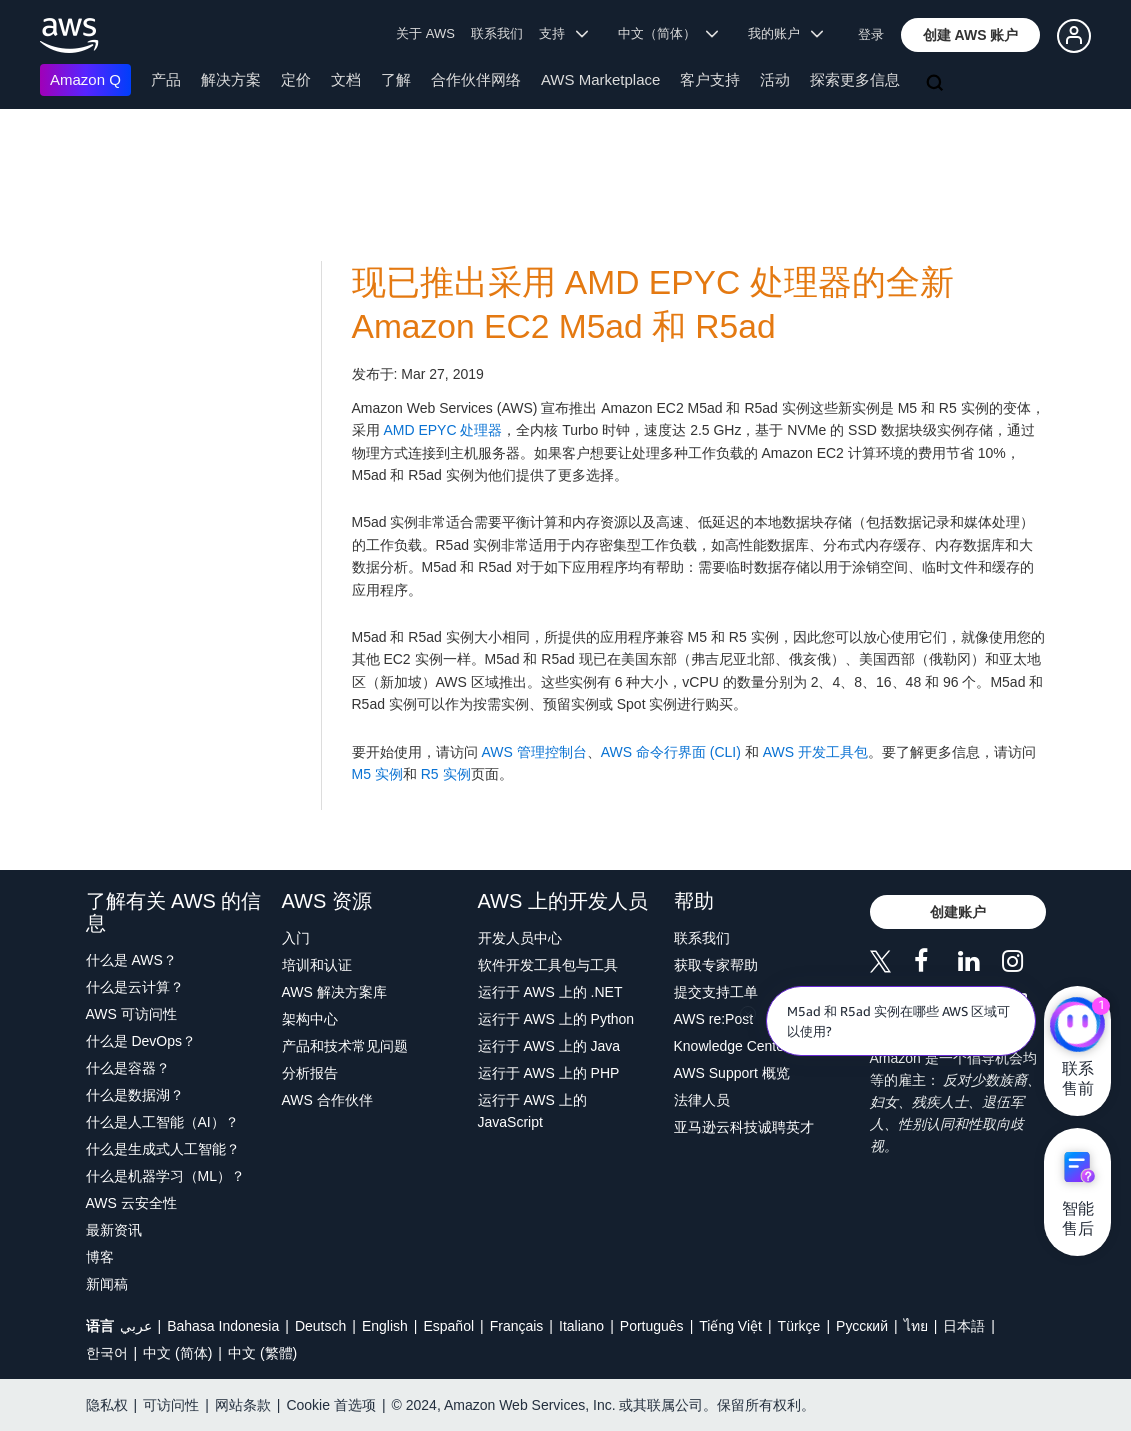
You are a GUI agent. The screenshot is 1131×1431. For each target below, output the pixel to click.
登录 (871, 34)
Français (517, 1326)
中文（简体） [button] (668, 33)
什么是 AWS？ (131, 960)
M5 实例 (377, 774)
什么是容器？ (128, 1068)
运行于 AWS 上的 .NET (550, 992)
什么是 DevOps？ (141, 1041)
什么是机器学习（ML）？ (165, 1176)
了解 (396, 79)
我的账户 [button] (785, 33)
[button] (971, 35)
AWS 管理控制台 (533, 752)
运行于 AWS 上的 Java (549, 1046)
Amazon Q (85, 79)
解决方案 (231, 79)
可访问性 (171, 1405)
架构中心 (310, 1019)
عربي (136, 1326)
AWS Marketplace (600, 79)
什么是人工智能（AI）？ (162, 1122)
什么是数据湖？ (135, 1095)
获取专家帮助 (716, 965)
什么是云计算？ (135, 987)
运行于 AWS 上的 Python (556, 1019)
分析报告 (310, 1073)
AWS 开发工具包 (815, 752)
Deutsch (320, 1326)
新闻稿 (107, 1284)
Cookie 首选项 (330, 1405)
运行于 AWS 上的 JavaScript (532, 1111)
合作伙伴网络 (476, 79)
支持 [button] (563, 33)
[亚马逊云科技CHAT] (1077, 1026)
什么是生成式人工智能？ (163, 1149)
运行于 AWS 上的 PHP (549, 1073)
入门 (296, 938)
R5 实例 (444, 774)
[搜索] (937, 84)
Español (448, 1326)
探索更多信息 (855, 79)
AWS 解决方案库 (334, 992)
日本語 (964, 1326)
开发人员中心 (520, 938)
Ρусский (862, 1326)
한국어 (107, 1353)
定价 (296, 79)
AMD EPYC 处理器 (441, 430)
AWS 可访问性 (131, 1014)
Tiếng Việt (730, 1326)
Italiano (581, 1326)
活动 (775, 79)
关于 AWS (425, 33)
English (385, 1326)
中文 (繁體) (262, 1353)
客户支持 (710, 79)
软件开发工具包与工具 (548, 965)
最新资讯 (114, 1230)
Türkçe (799, 1326)
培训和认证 (317, 965)
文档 (346, 79)
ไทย (916, 1326)
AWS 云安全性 (131, 1203)
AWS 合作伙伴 (327, 1100)
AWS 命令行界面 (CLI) (671, 752)
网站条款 (243, 1405)
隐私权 (107, 1405)
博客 (100, 1257)
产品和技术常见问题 (345, 1046)
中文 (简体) (177, 1353)
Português (652, 1326)
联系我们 (497, 33)
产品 (166, 79)
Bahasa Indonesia (223, 1326)
